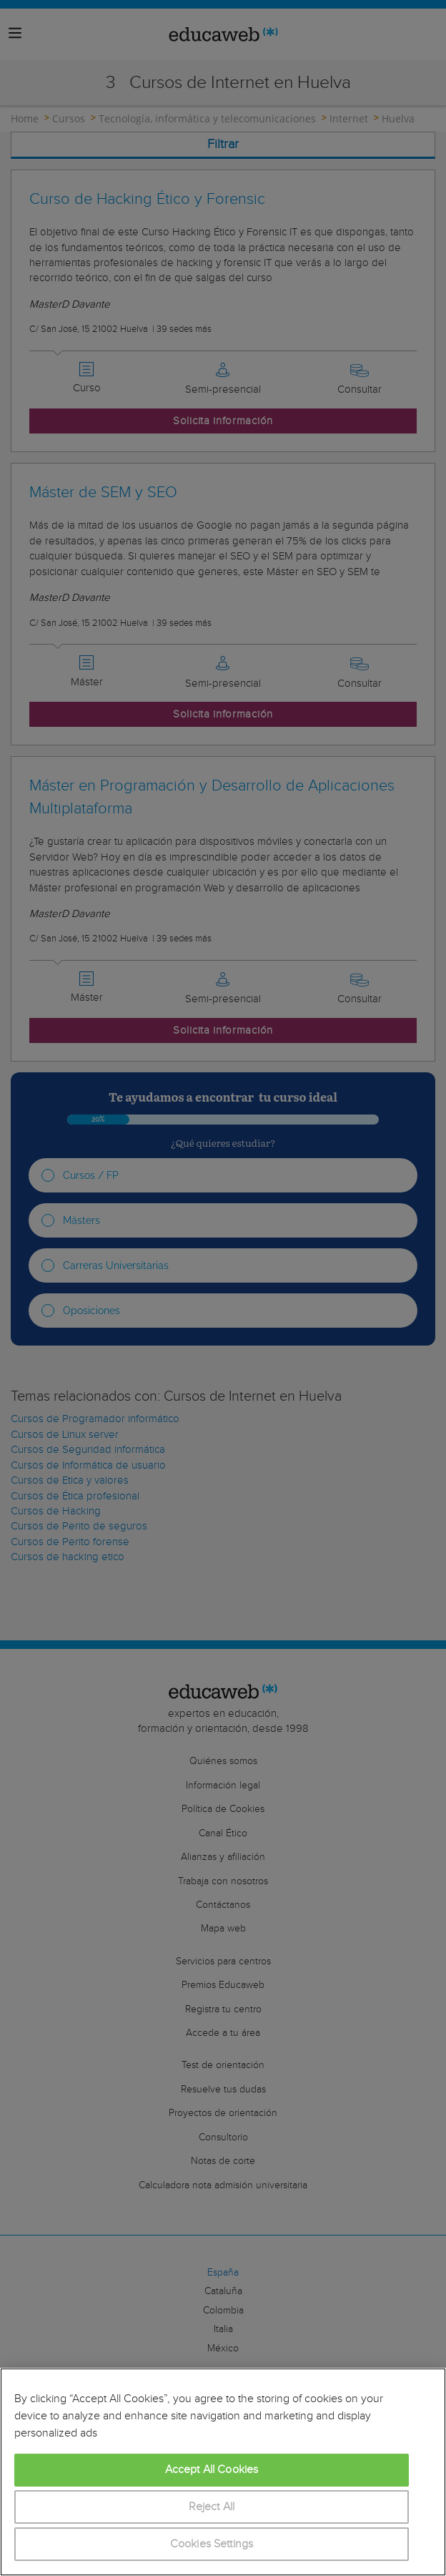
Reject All (212, 2507)
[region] (223, 2472)
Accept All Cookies (212, 2470)
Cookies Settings (212, 2544)
